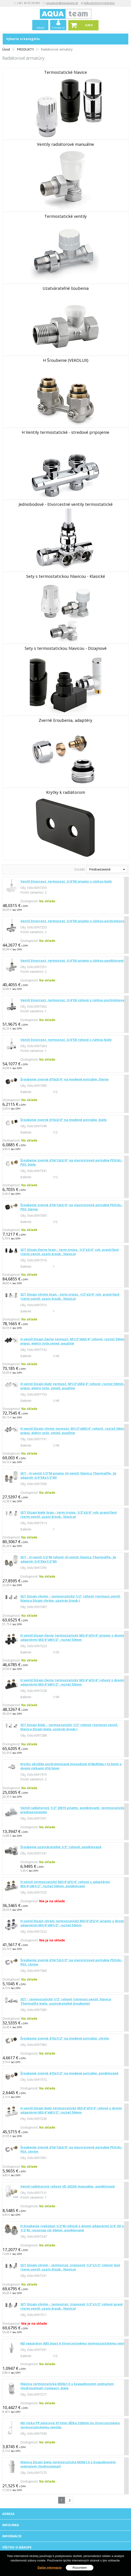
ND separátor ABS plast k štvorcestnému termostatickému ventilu (74, 2343)
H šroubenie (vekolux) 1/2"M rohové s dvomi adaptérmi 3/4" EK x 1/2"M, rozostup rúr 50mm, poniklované (72, 2228)
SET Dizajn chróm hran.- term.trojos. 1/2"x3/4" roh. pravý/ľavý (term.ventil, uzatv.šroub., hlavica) (70, 1296)
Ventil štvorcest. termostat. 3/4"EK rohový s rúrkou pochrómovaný (74, 1000)
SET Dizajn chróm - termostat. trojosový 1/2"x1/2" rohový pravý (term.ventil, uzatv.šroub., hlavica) (71, 2306)
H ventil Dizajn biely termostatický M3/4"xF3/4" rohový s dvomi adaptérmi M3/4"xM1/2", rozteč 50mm (71, 2110)
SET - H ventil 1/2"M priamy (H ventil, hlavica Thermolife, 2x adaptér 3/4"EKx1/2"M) (68, 1475)
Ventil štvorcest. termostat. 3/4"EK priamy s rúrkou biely (66, 881)
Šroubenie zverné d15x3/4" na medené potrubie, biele (63, 1120)
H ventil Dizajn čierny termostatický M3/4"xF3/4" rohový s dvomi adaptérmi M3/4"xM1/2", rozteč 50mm (72, 1682)
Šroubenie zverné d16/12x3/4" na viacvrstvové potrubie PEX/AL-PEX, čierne (71, 1207)
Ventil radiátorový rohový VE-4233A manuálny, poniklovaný (67, 2186)
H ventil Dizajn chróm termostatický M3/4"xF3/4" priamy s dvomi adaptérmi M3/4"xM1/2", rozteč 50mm (72, 1923)
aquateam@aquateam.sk (62, 3)
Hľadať (40, 27)
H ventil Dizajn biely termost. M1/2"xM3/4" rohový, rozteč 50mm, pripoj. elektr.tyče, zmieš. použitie (72, 1386)
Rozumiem (80, 2567)
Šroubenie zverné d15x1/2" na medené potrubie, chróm (64, 2038)
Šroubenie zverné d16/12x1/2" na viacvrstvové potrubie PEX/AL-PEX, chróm (71, 1962)
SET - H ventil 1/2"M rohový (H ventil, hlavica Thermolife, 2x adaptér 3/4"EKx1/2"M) (68, 1559)
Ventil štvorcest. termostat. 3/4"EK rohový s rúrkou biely (66, 1040)
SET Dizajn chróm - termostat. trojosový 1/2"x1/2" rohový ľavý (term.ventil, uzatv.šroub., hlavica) (70, 2267)
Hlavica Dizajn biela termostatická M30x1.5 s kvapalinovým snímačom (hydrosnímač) (68, 2464)
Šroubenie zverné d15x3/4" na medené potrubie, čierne (64, 1079)
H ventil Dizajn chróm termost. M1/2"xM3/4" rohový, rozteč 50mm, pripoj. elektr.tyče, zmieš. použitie (73, 1430)
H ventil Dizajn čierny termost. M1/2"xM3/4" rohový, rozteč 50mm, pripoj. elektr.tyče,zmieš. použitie (73, 1341)
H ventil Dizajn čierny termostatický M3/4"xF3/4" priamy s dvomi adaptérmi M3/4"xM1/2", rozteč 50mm (72, 1637)
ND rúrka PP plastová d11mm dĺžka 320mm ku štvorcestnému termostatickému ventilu (70, 2425)
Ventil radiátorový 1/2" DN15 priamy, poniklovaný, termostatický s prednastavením (73, 1810)
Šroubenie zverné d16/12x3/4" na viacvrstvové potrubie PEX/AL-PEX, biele (71, 1162)
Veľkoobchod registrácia (99, 3)
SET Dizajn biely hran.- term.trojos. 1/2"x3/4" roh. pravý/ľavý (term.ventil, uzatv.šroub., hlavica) (68, 1514)
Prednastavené (100, 869)
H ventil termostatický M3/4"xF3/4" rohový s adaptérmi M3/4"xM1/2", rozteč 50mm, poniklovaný (65, 1884)
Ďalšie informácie (50, 2567)
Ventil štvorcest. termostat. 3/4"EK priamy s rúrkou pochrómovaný (74, 921)
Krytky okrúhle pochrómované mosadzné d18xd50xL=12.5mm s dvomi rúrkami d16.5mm (71, 1766)
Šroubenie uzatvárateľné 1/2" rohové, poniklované (60, 1847)
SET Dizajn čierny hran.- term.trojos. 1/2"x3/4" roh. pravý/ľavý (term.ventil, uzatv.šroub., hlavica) (69, 1252)
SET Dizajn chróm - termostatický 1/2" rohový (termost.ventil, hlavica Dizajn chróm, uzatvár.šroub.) (70, 1598)
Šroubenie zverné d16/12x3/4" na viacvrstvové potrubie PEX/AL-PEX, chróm (71, 2149)
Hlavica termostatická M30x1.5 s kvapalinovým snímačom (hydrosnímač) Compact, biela (67, 2386)
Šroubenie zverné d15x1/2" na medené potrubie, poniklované (69, 2073)
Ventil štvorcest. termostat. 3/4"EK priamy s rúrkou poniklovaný (72, 960)
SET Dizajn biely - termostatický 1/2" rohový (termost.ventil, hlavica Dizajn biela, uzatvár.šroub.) (69, 1727)
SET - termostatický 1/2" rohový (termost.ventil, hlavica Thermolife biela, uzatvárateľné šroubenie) (65, 2001)
